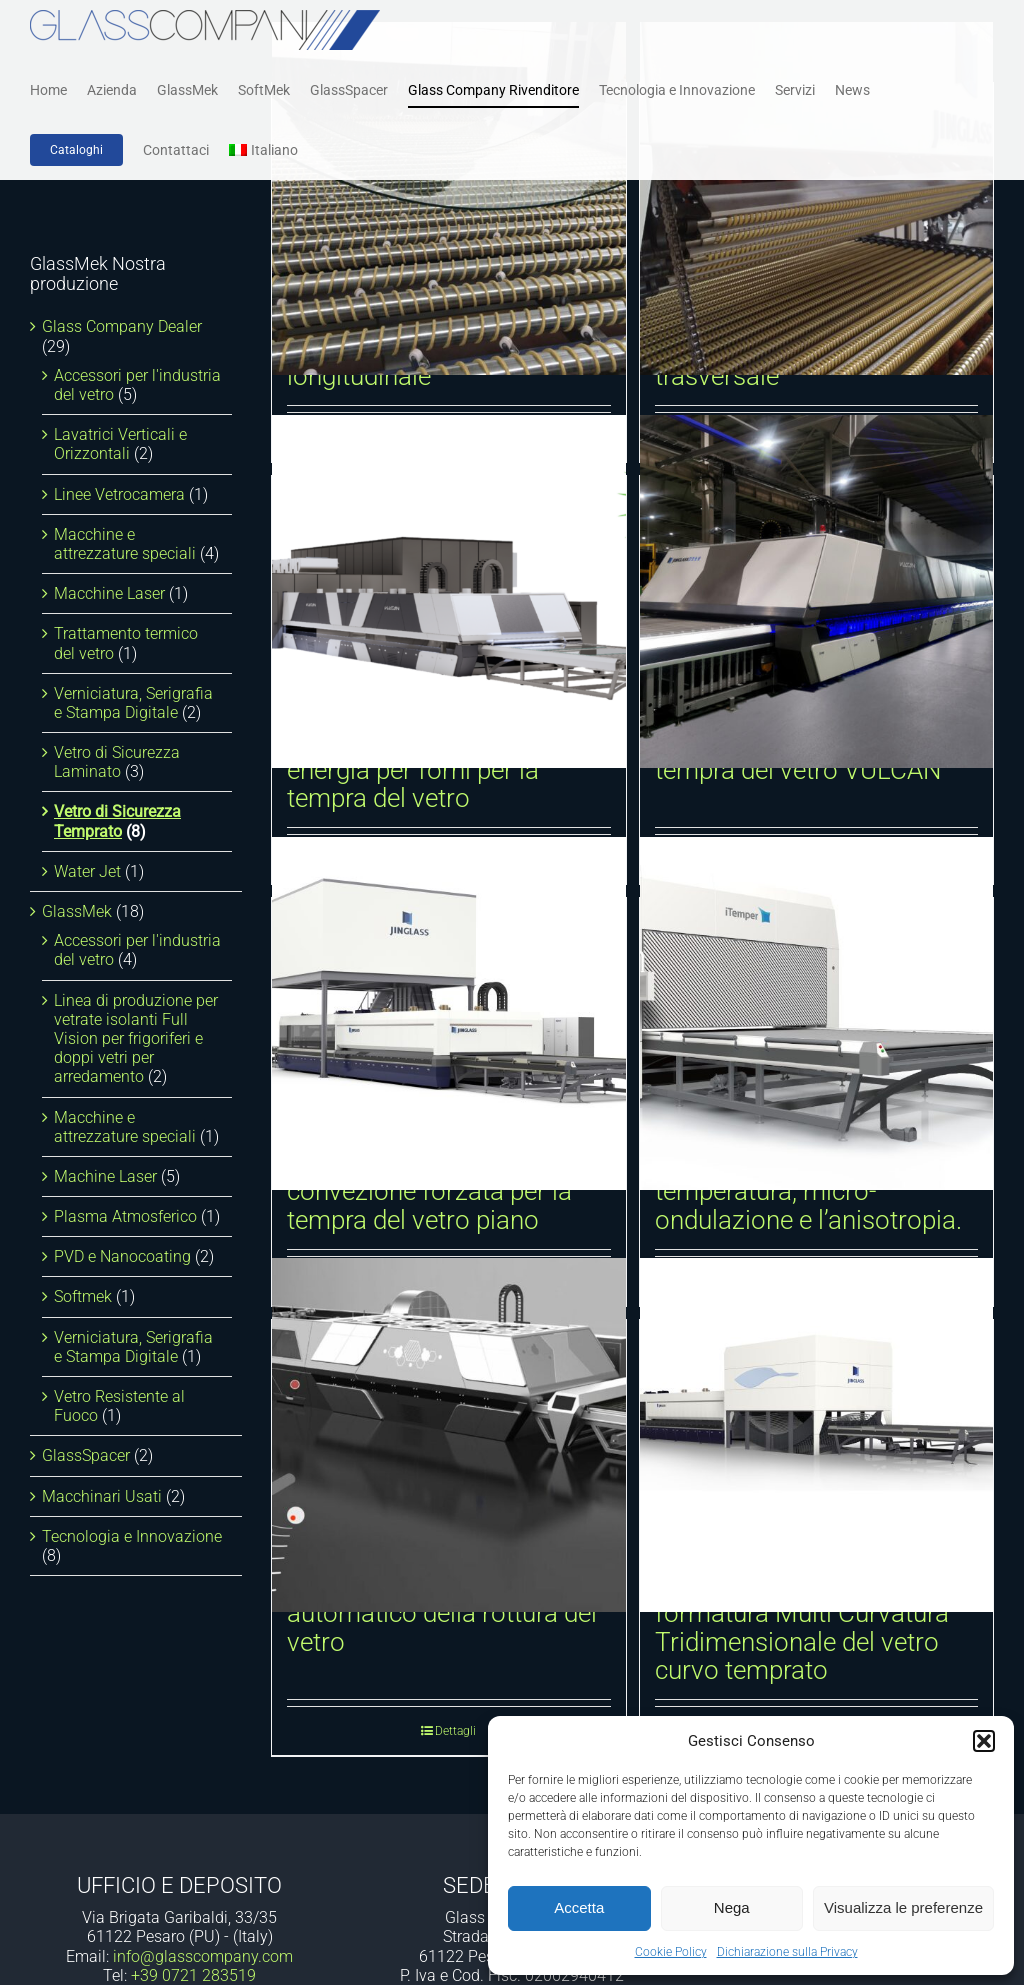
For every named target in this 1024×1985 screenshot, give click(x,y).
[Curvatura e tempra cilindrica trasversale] (817, 198)
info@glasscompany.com (203, 1956)
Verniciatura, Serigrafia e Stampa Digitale (133, 703)
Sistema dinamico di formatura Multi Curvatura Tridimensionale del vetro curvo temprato (802, 1628)
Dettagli (455, 1731)
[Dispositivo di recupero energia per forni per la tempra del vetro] (449, 591)
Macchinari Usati (102, 1496)
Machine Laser (105, 1176)
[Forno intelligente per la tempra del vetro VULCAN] (817, 591)
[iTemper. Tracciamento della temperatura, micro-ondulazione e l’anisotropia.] (817, 1013)
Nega (732, 1907)
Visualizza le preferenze (903, 1907)
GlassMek (77, 911)
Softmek (83, 1296)
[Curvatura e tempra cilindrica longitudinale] (449, 198)
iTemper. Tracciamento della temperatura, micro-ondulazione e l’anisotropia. (813, 1191)
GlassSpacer (86, 1455)
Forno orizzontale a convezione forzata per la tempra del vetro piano (429, 1191)
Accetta (579, 1907)
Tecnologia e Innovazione (132, 1536)
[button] (984, 1741)
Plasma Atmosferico (125, 1216)
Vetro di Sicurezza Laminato (117, 762)
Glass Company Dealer (122, 326)
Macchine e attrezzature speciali (125, 544)
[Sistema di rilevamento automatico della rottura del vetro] (449, 1435)
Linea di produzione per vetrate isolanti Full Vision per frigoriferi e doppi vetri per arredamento (136, 1039)
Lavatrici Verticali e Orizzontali (120, 444)
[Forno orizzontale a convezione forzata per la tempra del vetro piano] (449, 1013)
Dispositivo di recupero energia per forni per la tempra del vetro (416, 769)
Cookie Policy (671, 1952)
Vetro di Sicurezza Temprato (117, 821)
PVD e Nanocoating (122, 1256)
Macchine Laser (109, 593)
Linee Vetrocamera (119, 494)
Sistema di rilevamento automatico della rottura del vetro (442, 1613)
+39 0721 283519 (193, 1975)
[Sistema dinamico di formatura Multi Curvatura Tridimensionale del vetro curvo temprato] (817, 1435)
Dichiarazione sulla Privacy (787, 1952)
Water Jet (87, 871)
